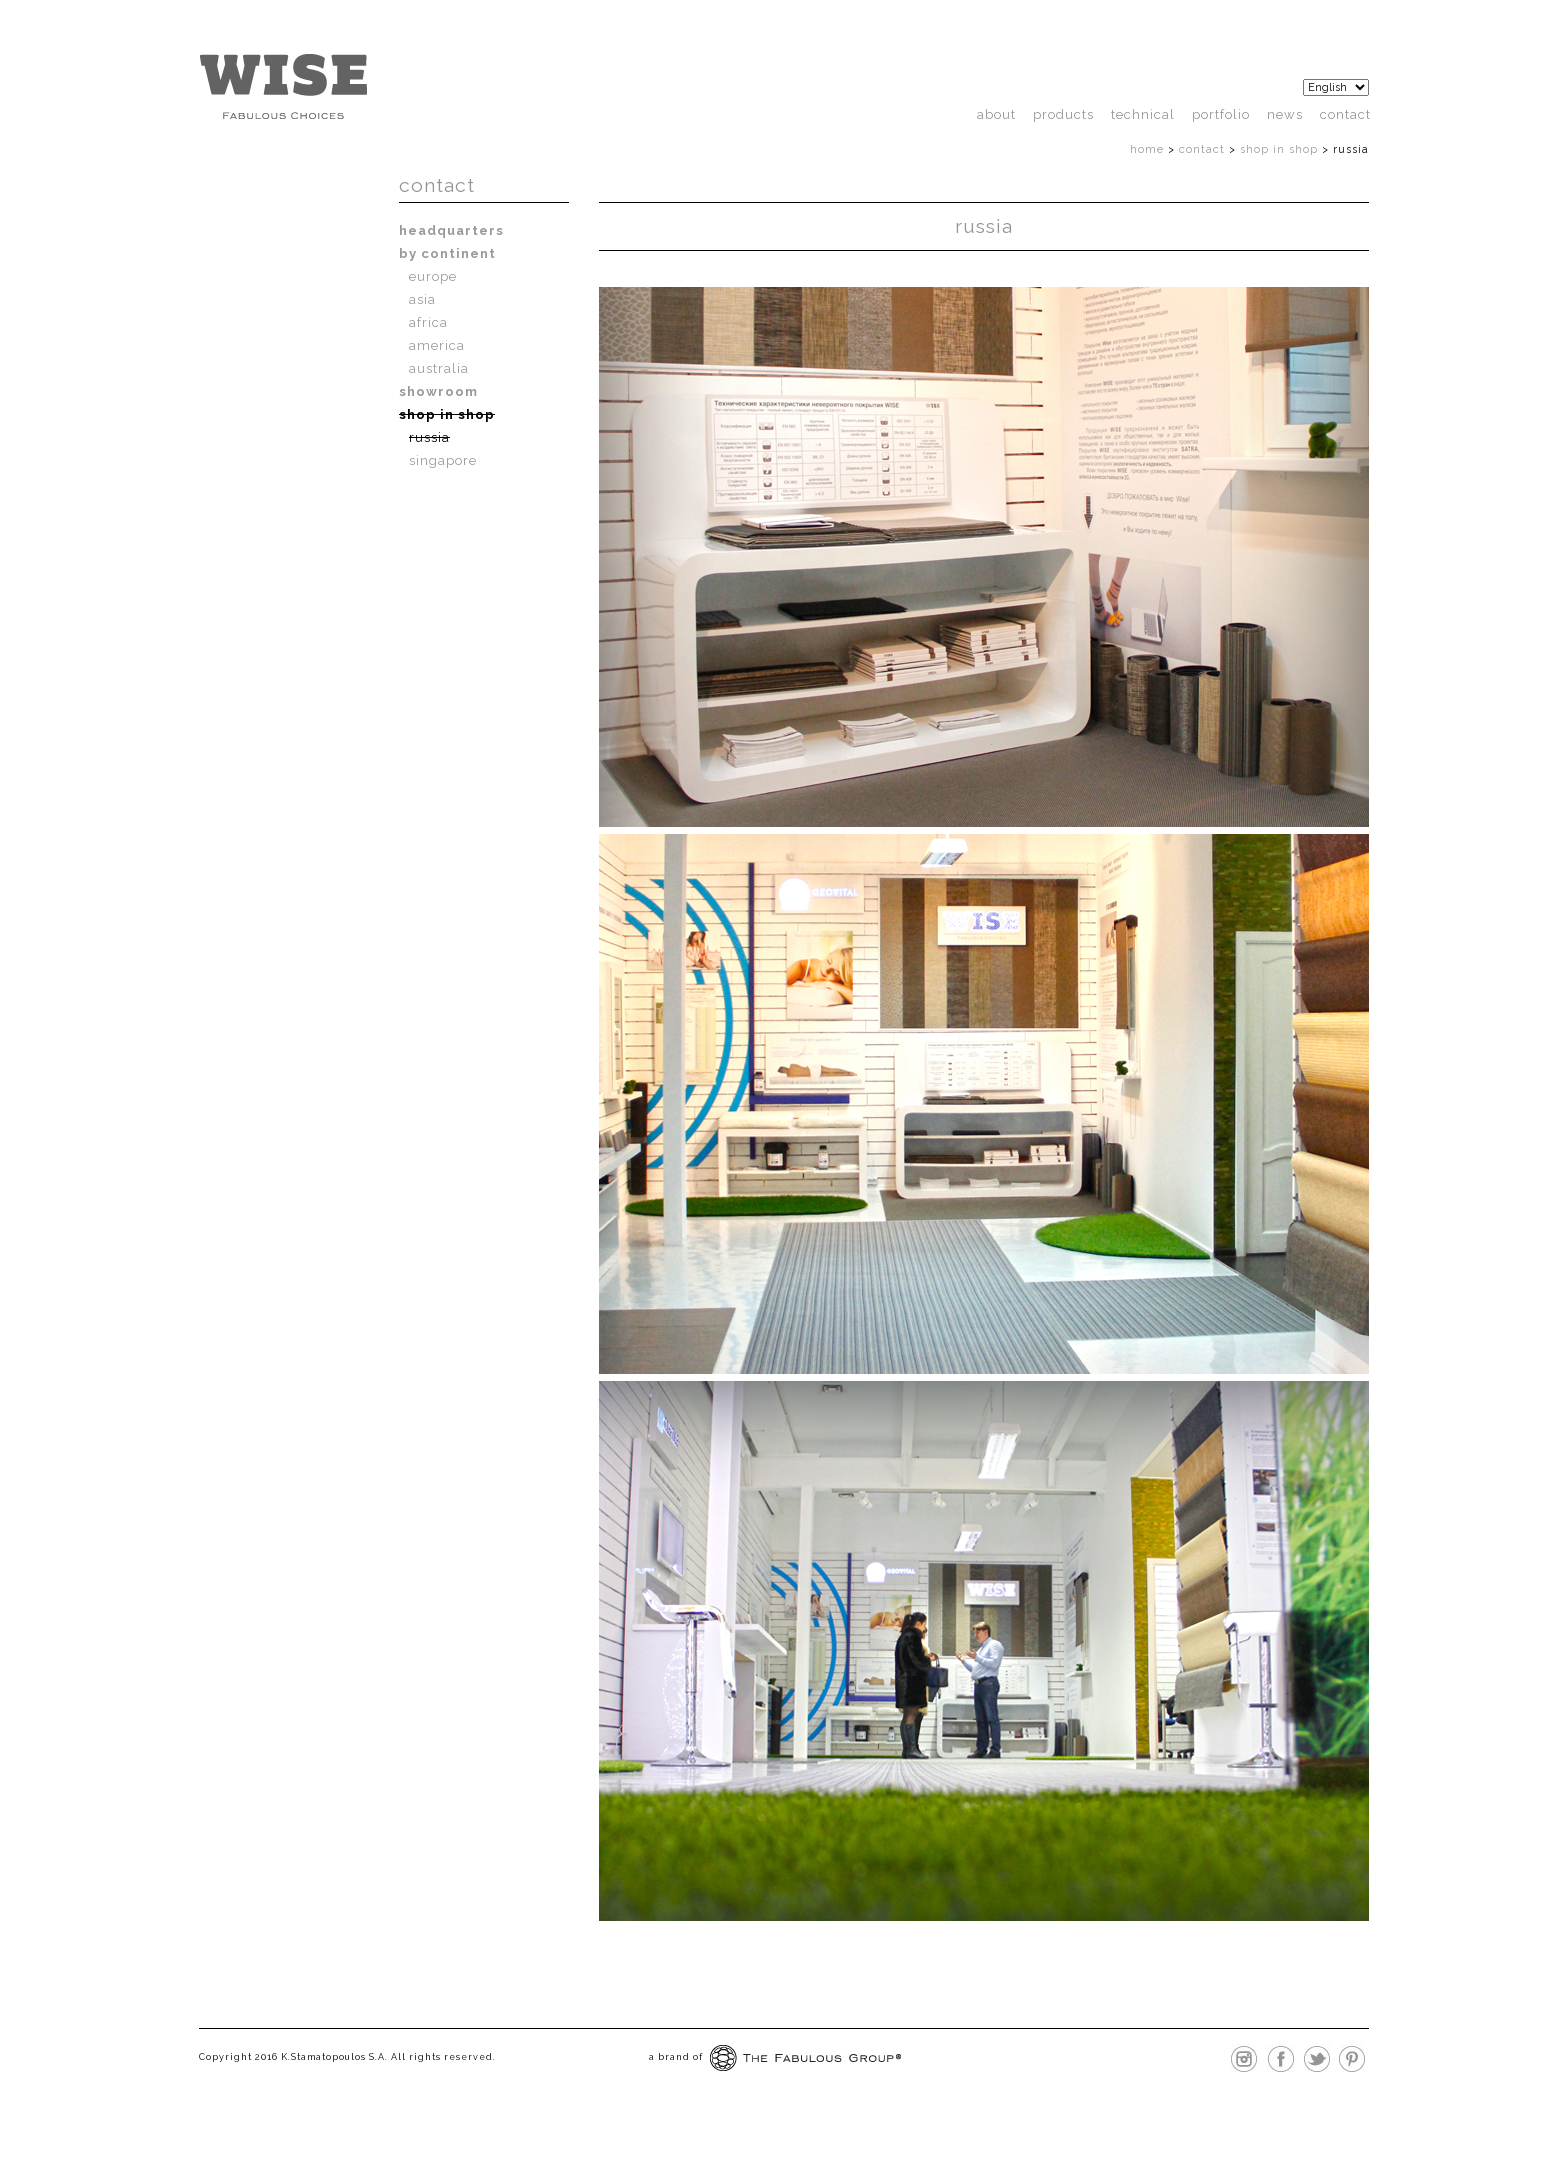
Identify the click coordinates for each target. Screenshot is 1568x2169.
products (1063, 114)
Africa (428, 322)
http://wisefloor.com (283, 86)
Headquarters (451, 230)
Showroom (438, 391)
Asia (422, 299)
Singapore (443, 460)
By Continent (447, 253)
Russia (429, 437)
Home (1147, 149)
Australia (439, 368)
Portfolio (1221, 114)
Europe (433, 276)
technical (1143, 114)
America (437, 345)
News (1285, 114)
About (996, 114)
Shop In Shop (1279, 149)
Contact (1345, 114)
